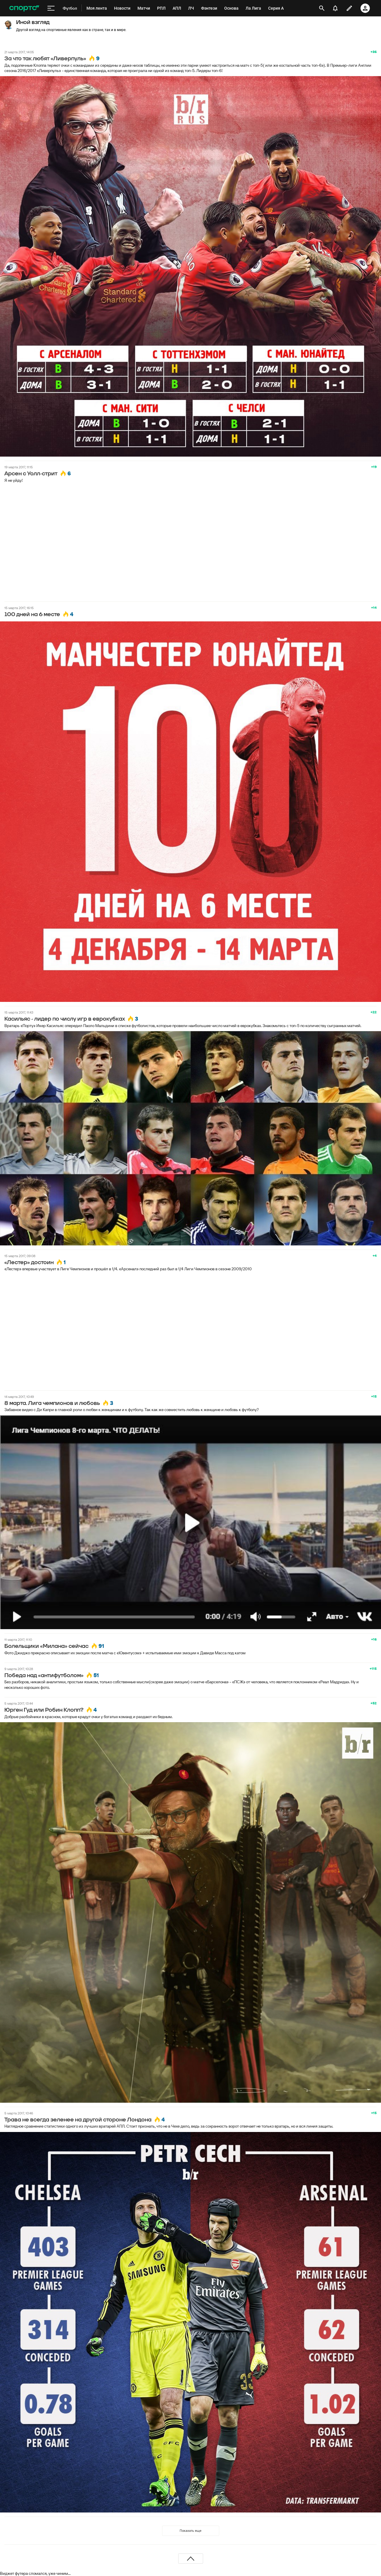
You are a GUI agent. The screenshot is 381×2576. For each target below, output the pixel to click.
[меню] (51, 8)
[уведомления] (335, 8)
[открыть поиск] (322, 8)
